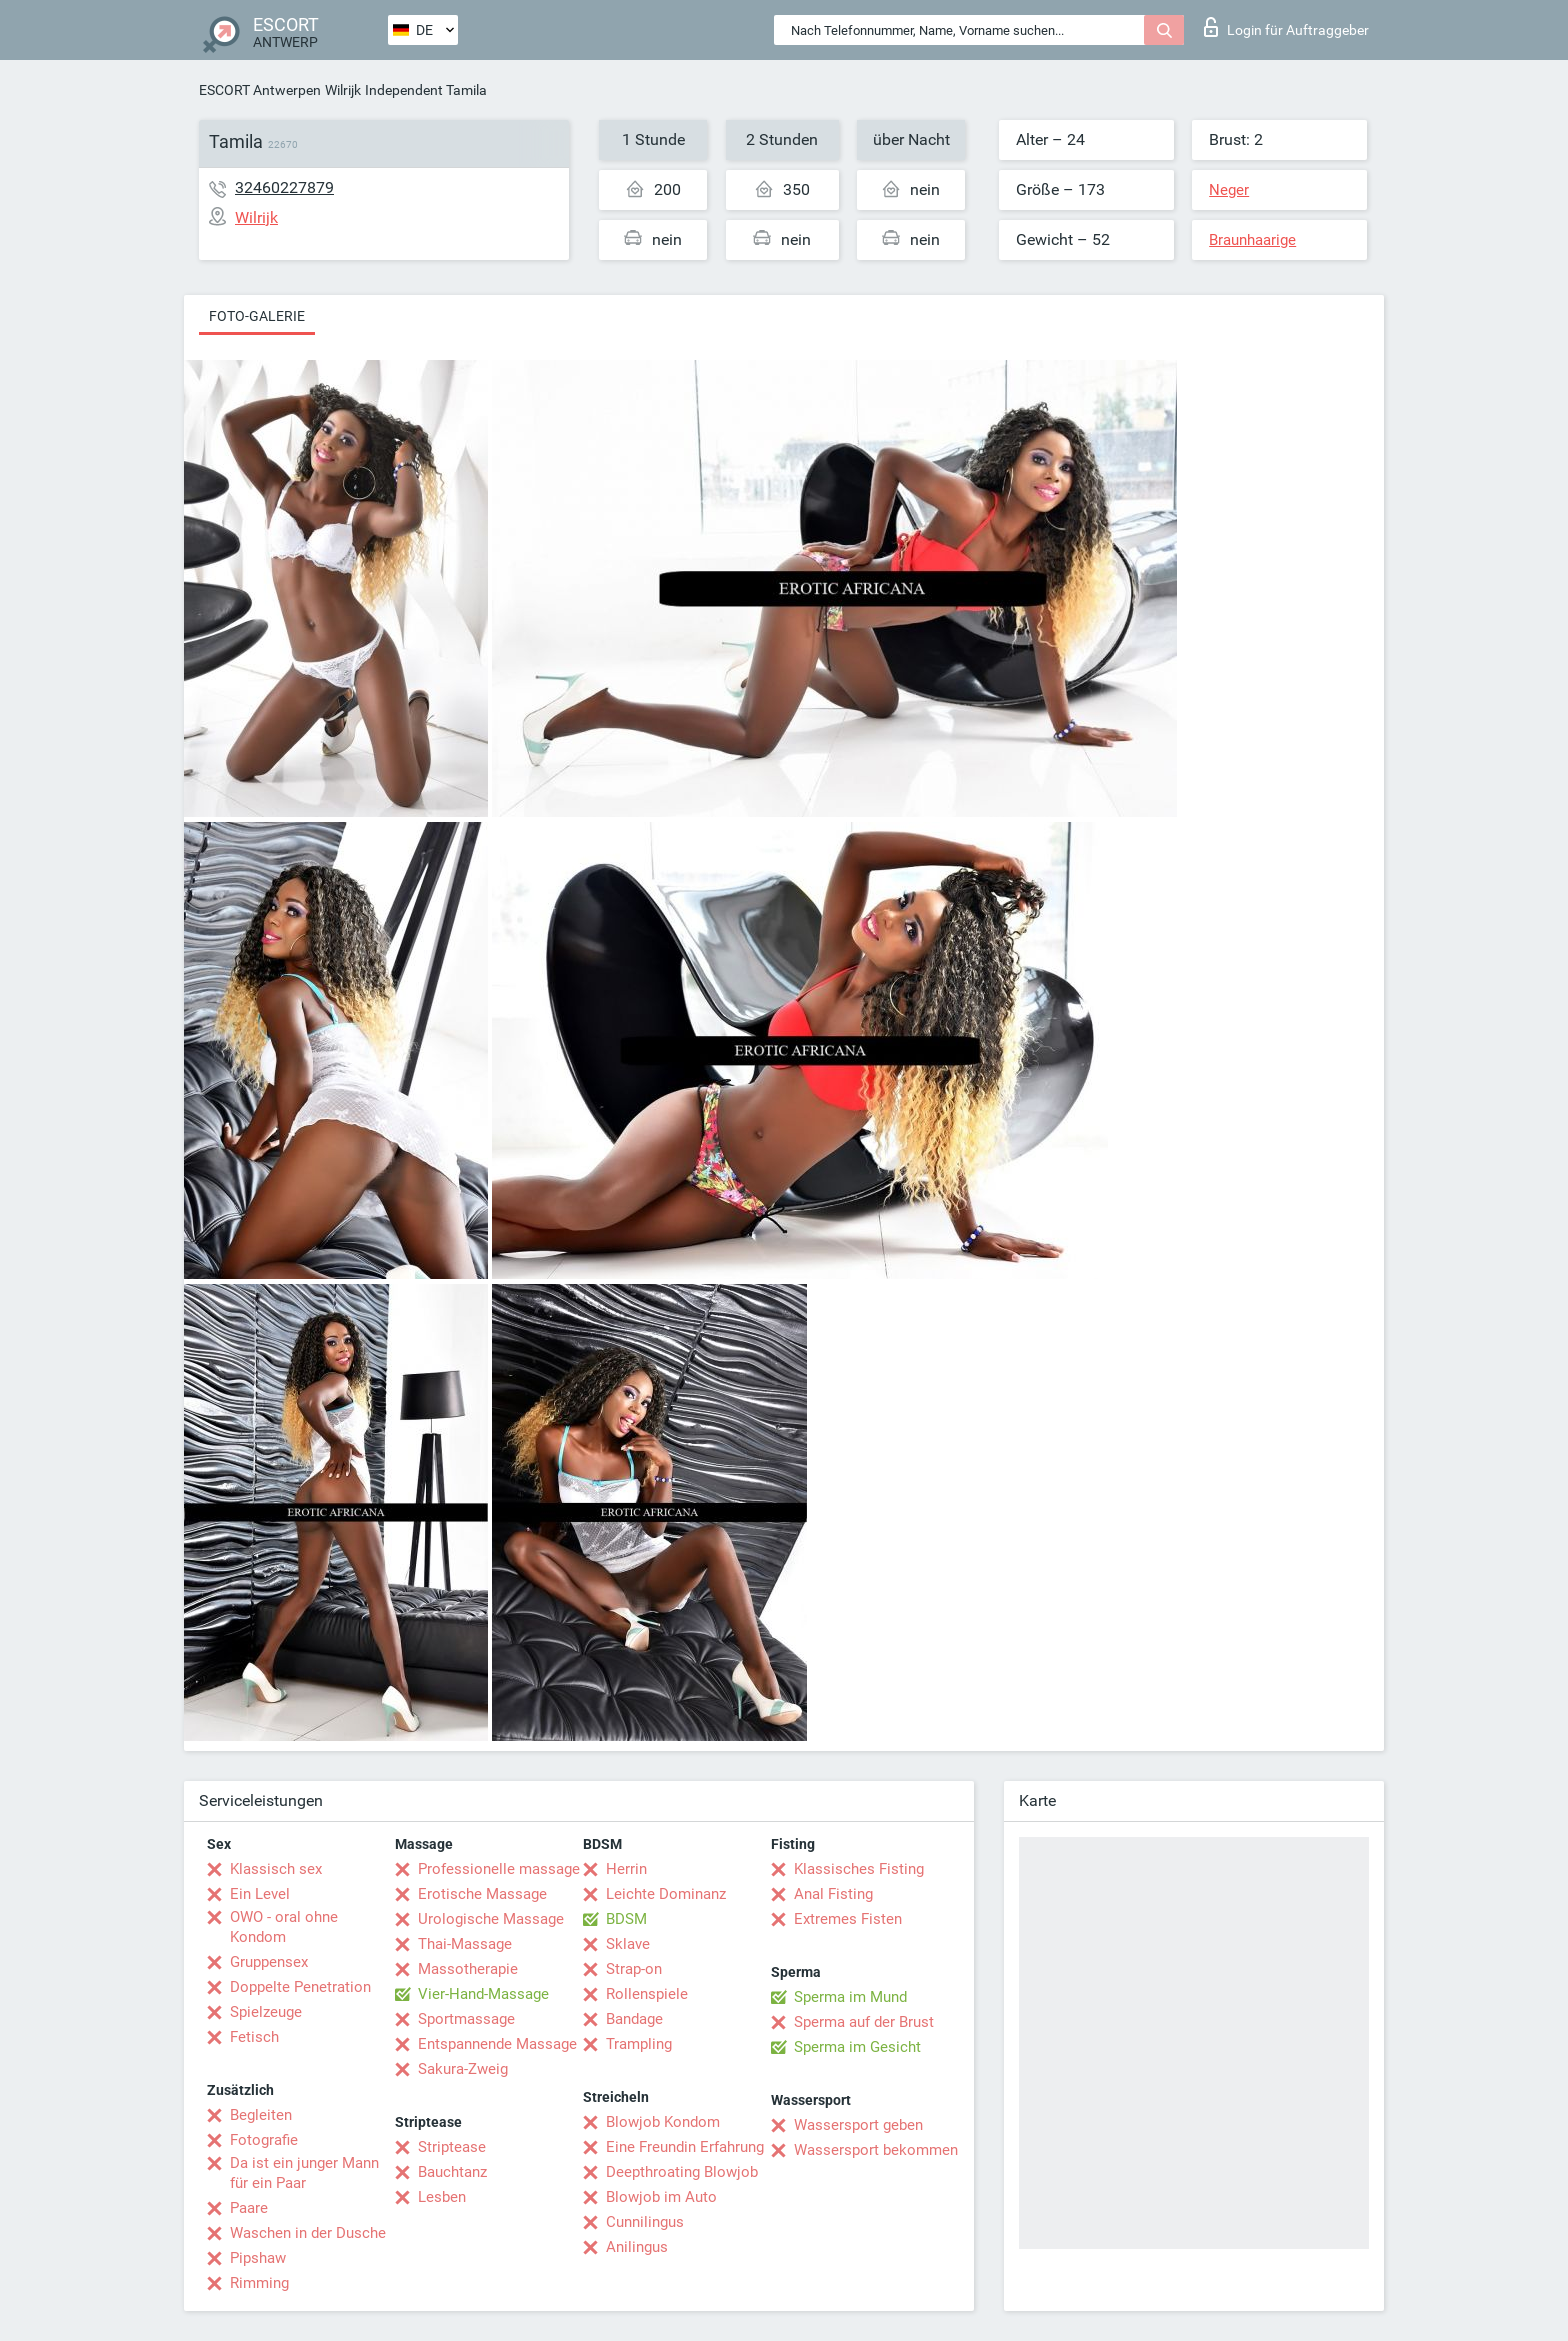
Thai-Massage (465, 1944)
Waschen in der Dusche (308, 2233)
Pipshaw (258, 2258)
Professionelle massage (499, 1869)
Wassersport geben (858, 2125)
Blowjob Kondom (663, 2122)
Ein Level (260, 1894)
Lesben (442, 2197)
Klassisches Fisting (859, 1869)
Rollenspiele (647, 1994)
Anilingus (637, 2247)
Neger (1229, 190)
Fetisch (254, 2037)
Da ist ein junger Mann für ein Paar (304, 2173)
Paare (249, 2208)
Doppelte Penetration (300, 1987)
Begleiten (261, 2115)
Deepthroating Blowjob (682, 2172)
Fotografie (264, 2140)
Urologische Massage (491, 1919)
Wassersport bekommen (876, 2150)
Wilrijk (343, 90)
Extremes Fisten (848, 1919)
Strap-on (634, 1969)
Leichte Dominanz (666, 1894)
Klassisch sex (276, 1869)
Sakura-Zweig (463, 2069)
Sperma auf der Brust (864, 2022)
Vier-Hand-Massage (483, 1994)
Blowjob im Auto (661, 2197)
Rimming (259, 2283)
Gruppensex (269, 1962)
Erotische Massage (482, 1894)
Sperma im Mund (850, 1997)
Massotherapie (468, 1969)
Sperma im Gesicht (857, 2047)
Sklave (628, 1944)
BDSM (626, 1919)
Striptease (452, 2147)
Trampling (639, 2044)
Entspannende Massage (497, 2044)
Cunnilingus (645, 2222)
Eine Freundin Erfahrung (685, 2147)
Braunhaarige (1252, 240)
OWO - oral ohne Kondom (284, 1927)
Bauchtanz (452, 2172)
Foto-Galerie (257, 316)
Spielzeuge (266, 2012)
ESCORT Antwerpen (260, 90)
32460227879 (284, 187)
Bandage (634, 2019)
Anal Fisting (833, 1894)
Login (1286, 27)
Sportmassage (466, 2019)
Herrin (626, 1869)
